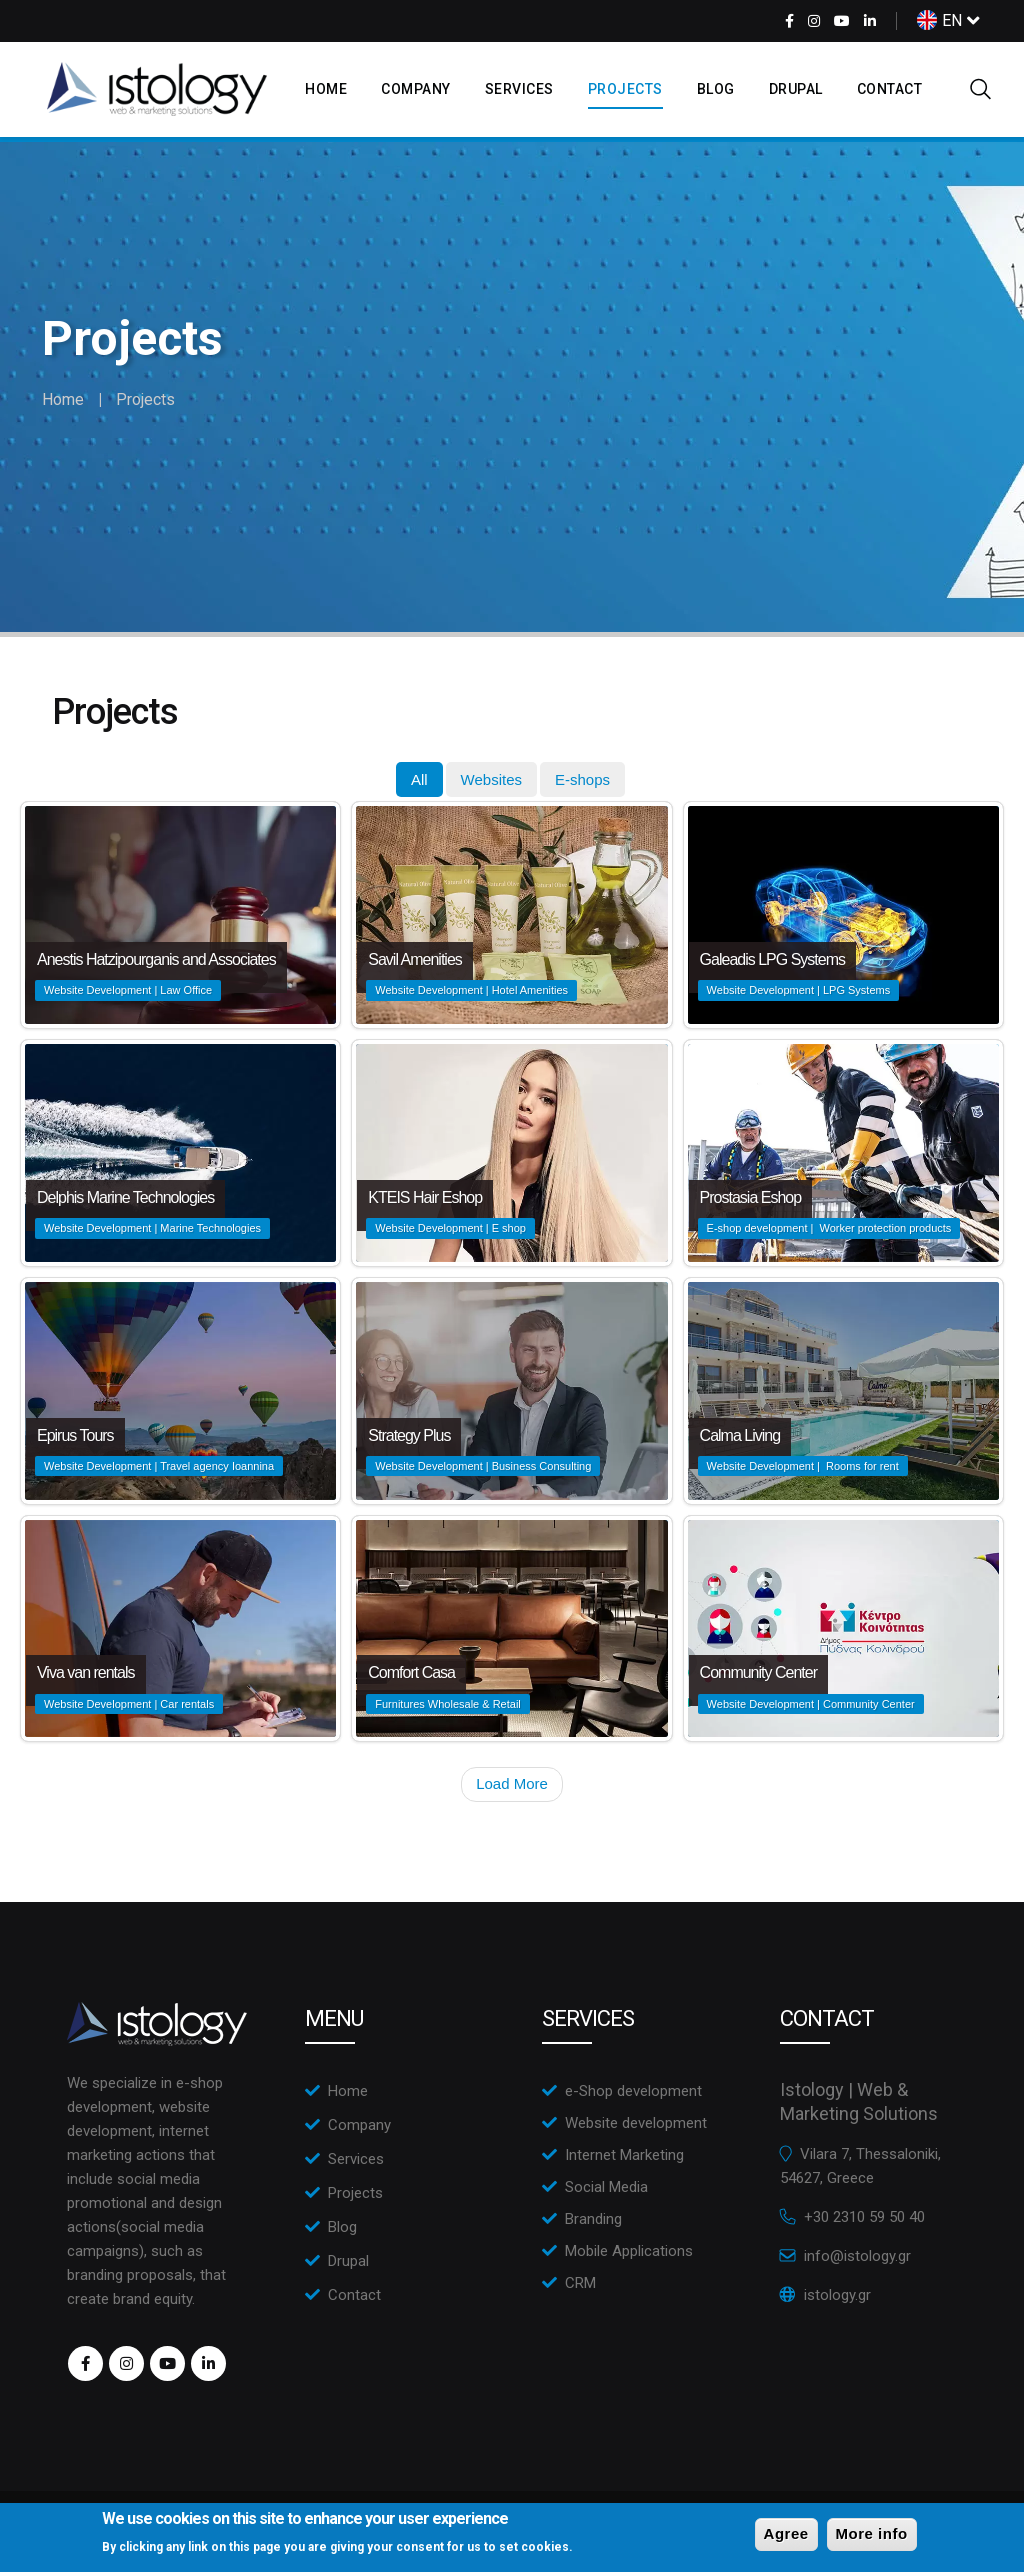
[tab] (419, 779)
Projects (625, 89)
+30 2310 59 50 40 (864, 2217)
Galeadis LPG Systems (772, 959)
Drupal (796, 89)
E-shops (582, 779)
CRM (580, 2283)
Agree (786, 2533)
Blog (716, 89)
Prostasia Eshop (751, 1197)
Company (416, 89)
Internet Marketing (624, 2155)
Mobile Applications (629, 2251)
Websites (491, 779)
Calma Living (740, 1435)
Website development (636, 2123)
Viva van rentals (86, 1672)
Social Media (606, 2187)
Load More (512, 1783)
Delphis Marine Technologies (125, 1197)
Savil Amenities (415, 959)
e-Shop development (633, 2091)
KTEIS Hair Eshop (425, 1197)
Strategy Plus (409, 1435)
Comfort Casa (411, 1672)
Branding (593, 2219)
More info (872, 2533)
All (419, 779)
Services (519, 89)
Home (326, 89)
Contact (890, 89)
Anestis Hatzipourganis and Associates (156, 959)
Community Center (758, 1672)
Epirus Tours (75, 1435)
